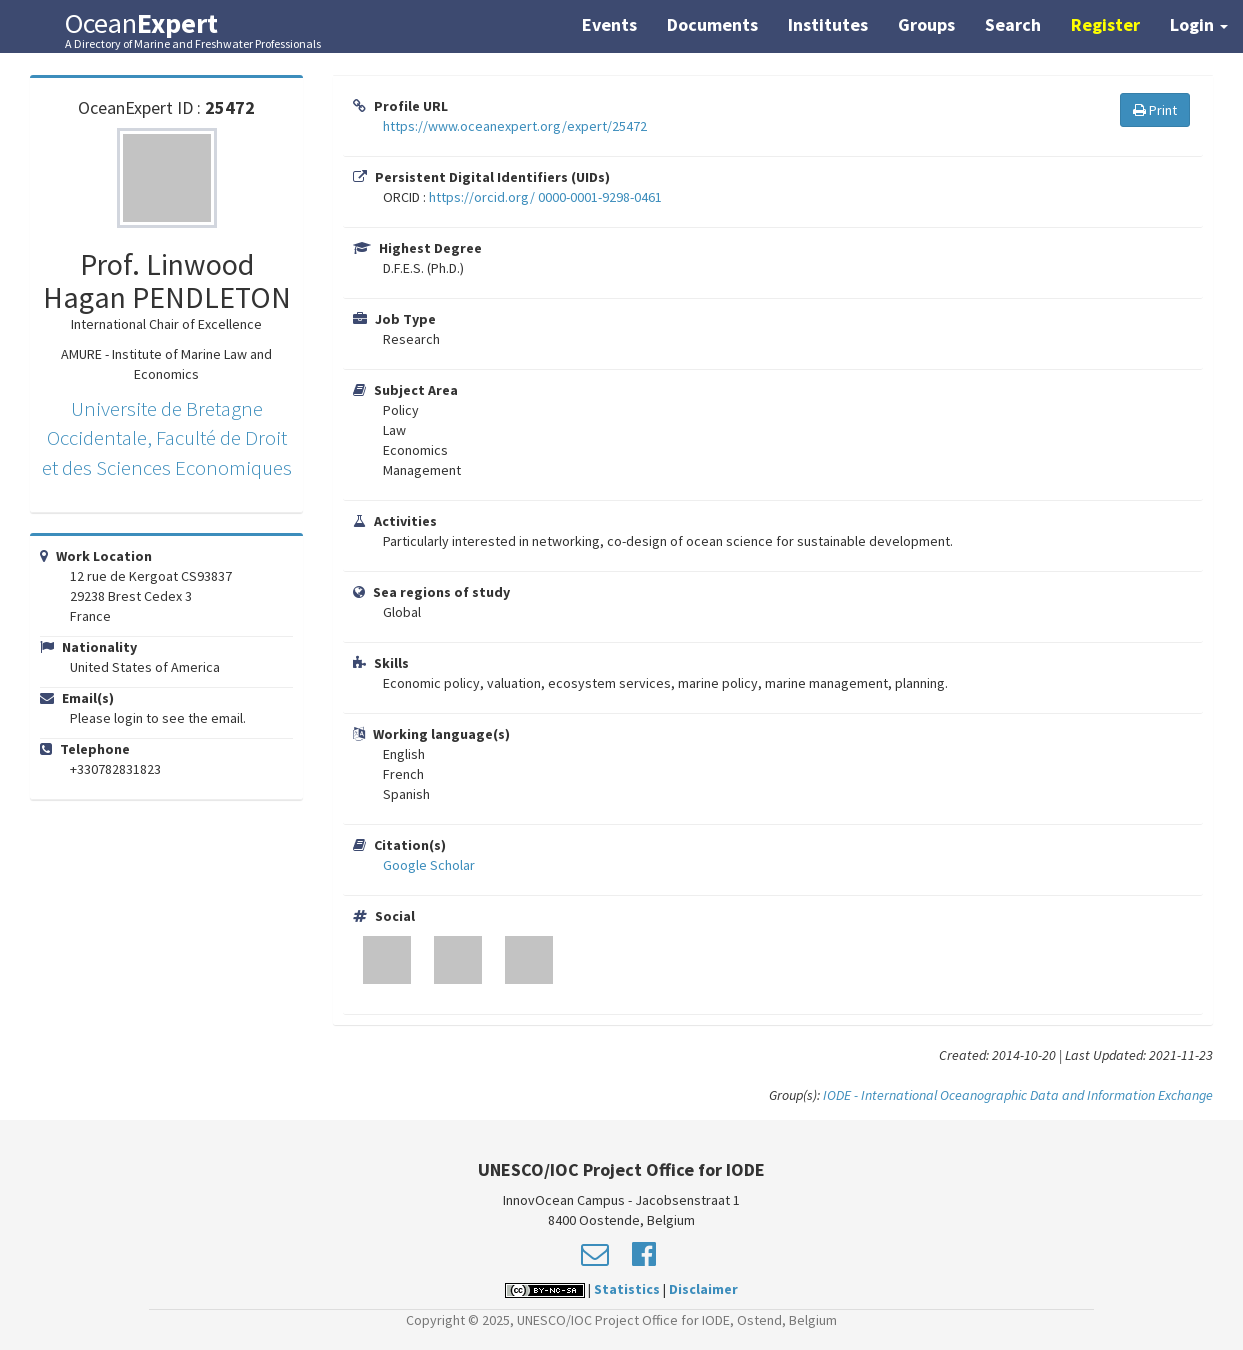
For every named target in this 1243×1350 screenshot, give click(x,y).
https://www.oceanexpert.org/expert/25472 (515, 126)
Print (1155, 110)
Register (1105, 24)
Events (609, 24)
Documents (712, 24)
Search (1013, 24)
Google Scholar (429, 865)
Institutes (828, 24)
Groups (926, 24)
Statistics (627, 1289)
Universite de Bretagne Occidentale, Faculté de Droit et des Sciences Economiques (167, 438)
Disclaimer (703, 1289)
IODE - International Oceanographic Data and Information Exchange (1018, 1095)
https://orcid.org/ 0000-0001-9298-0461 (545, 197)
